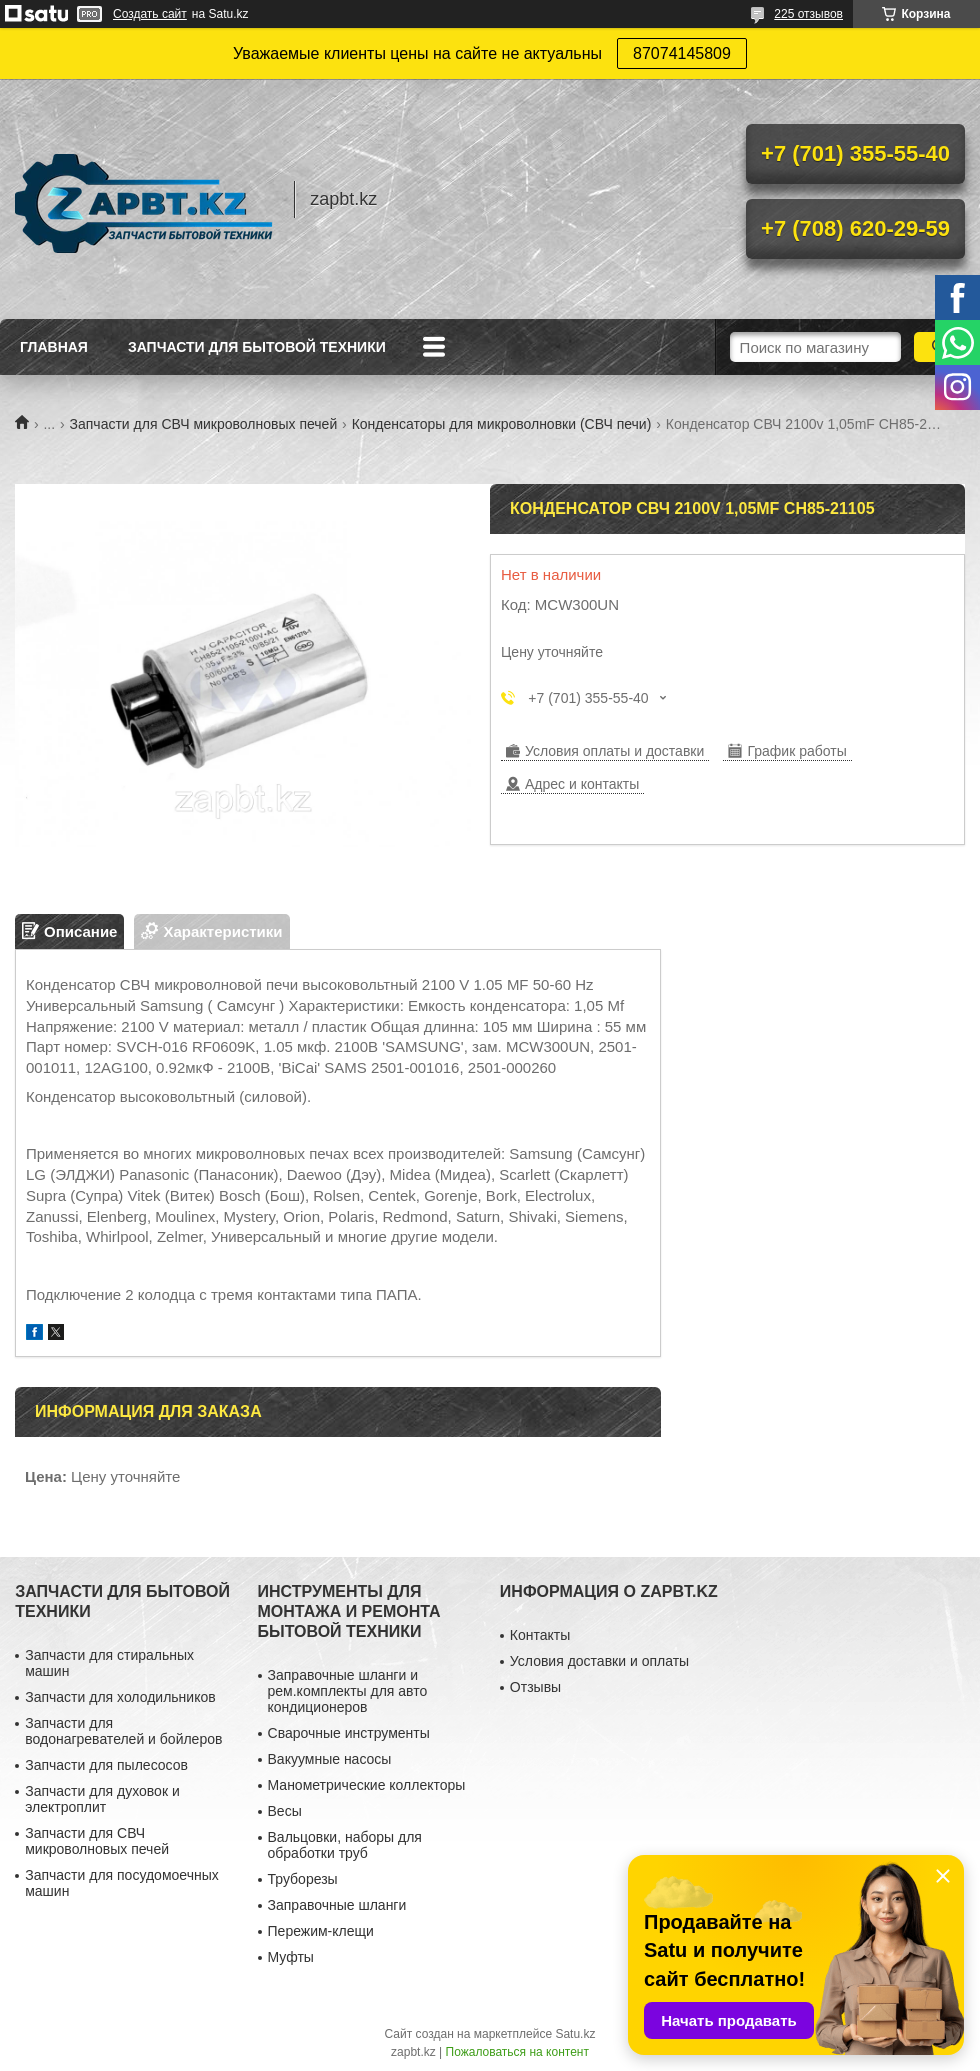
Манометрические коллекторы (367, 1785)
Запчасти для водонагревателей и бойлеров (123, 1731)
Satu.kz (575, 2034)
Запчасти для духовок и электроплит (102, 1799)
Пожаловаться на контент (517, 2052)
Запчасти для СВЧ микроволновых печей (204, 424)
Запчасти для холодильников (120, 1697)
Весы (285, 1811)
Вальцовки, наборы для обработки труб (345, 1845)
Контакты (540, 1635)
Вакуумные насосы (330, 1759)
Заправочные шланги (337, 1905)
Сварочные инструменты (349, 1733)
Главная (54, 347)
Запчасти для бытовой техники (257, 347)
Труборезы (303, 1879)
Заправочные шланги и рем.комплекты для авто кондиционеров (348, 1691)
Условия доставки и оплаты (599, 1661)
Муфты (291, 1957)
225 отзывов (808, 14)
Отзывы (535, 1687)
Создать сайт (150, 14)
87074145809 (682, 53)
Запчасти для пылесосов (106, 1765)
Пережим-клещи (321, 1931)
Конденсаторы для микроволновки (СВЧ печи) (502, 424)
